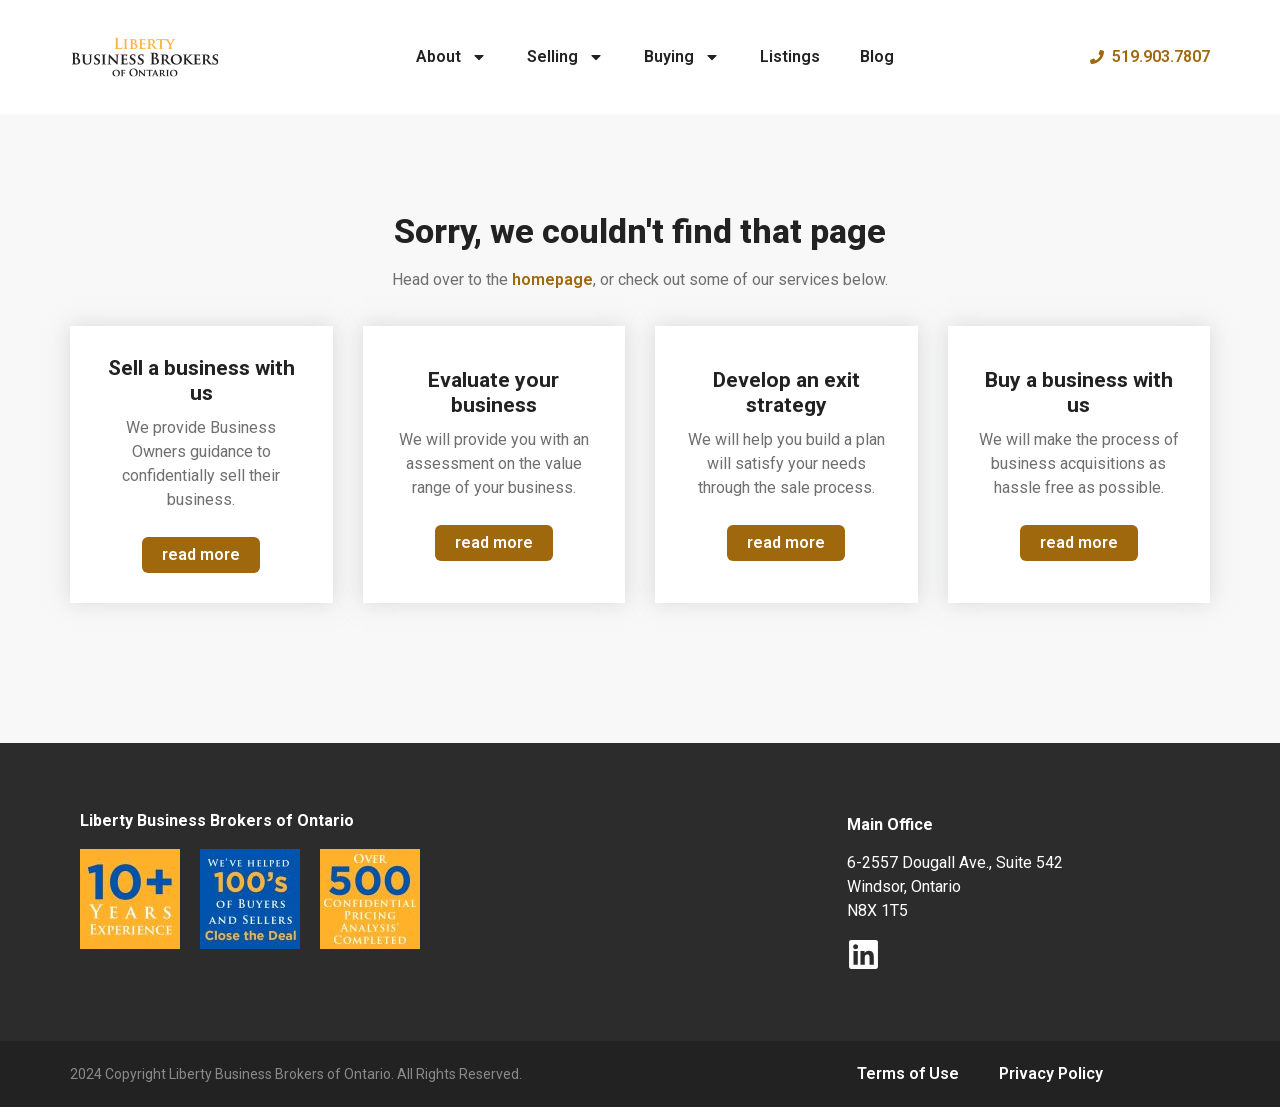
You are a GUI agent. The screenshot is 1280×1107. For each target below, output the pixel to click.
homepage (552, 279)
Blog (877, 56)
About (451, 57)
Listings (790, 56)
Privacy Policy (1051, 1073)
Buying (682, 57)
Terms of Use (908, 1073)
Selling (565, 57)
